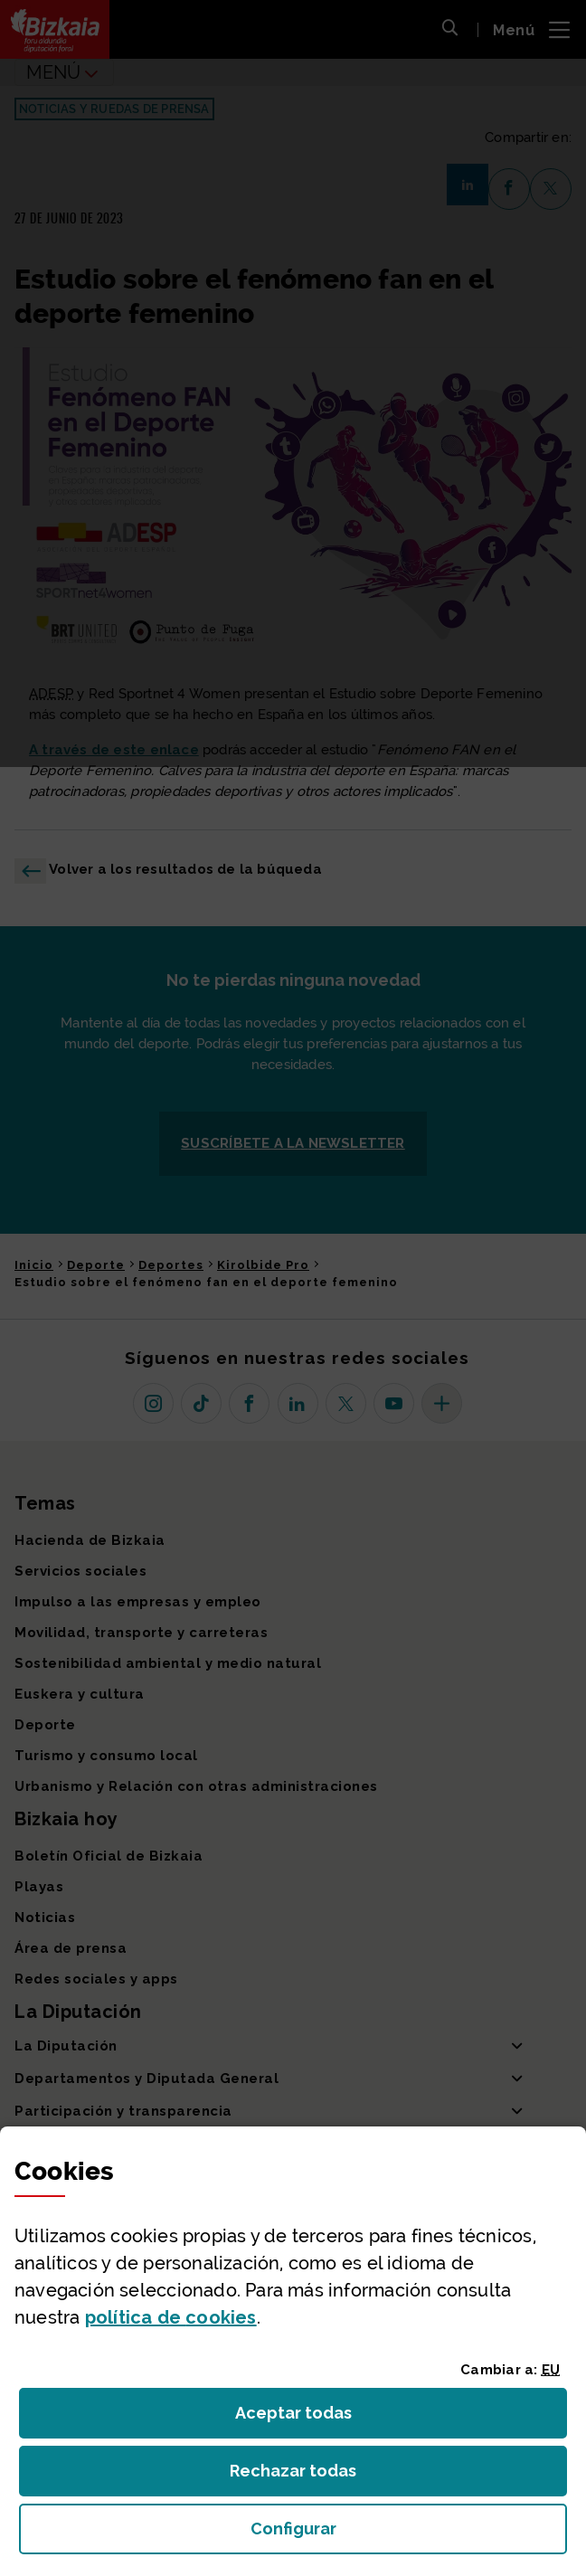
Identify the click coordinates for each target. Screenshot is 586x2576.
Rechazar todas (307, 2476)
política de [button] (171, 2317)
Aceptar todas (309, 2418)
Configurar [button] (395, 2534)
